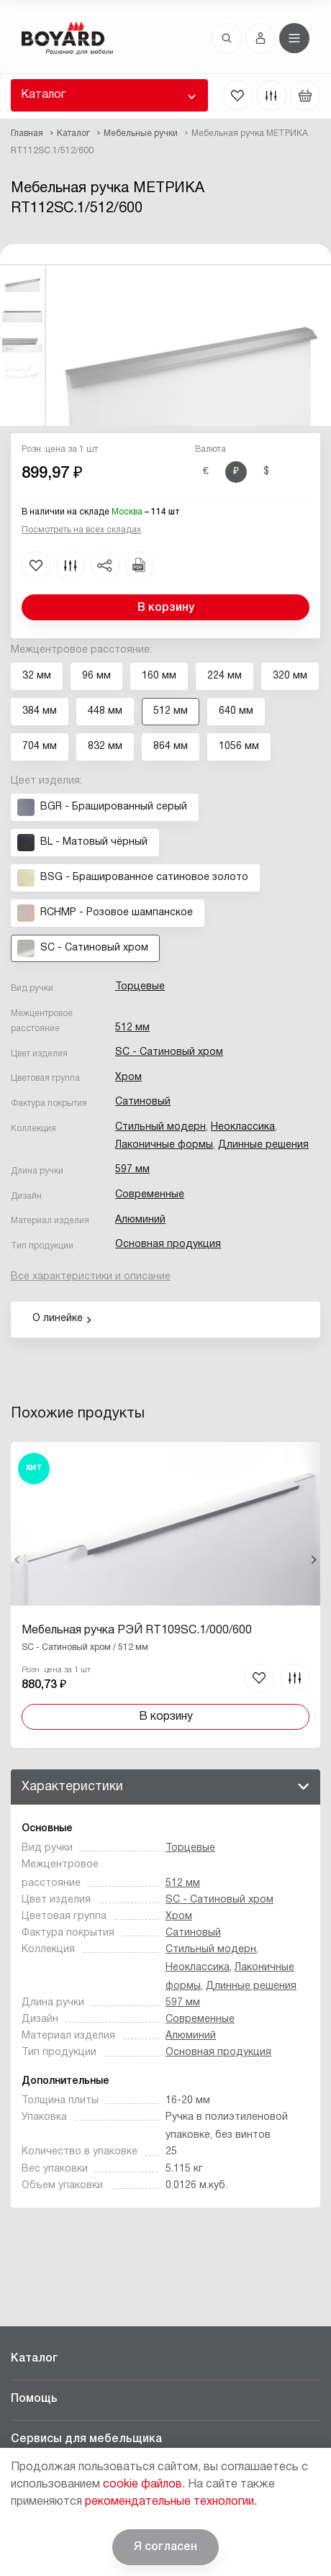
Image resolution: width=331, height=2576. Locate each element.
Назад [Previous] (17, 1560)
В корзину (165, 608)
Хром (128, 1077)
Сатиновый (143, 1102)
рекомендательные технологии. (171, 2502)
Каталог (43, 95)
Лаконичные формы (164, 1145)
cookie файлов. (144, 2485)
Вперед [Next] (313, 1560)
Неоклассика (243, 1127)
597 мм (132, 1169)
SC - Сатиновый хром (169, 1052)
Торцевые (140, 987)
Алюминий (140, 1220)
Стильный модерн (160, 1127)
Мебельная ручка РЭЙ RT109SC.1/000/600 (137, 1630)
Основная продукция (168, 1244)
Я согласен (165, 2547)
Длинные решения (263, 1145)
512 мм (132, 1028)
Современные (149, 1194)
